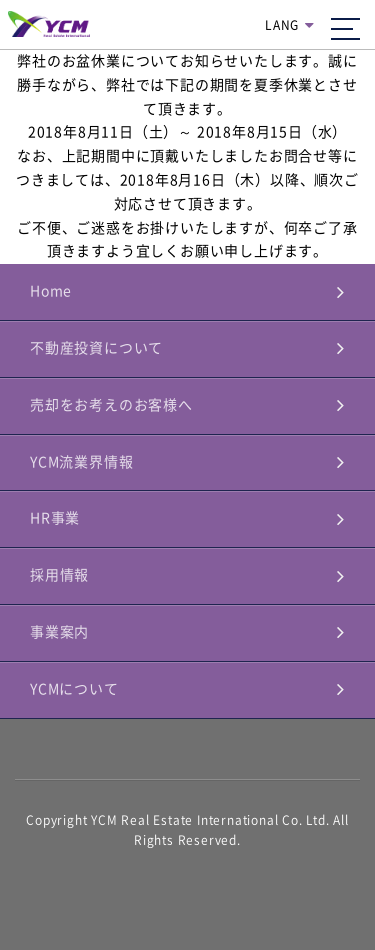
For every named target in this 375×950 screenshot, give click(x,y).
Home (51, 291)
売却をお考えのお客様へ (111, 405)
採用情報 (59, 575)
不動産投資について (96, 348)
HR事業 (55, 518)
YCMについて (74, 689)
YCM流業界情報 (81, 462)
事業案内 (59, 632)
